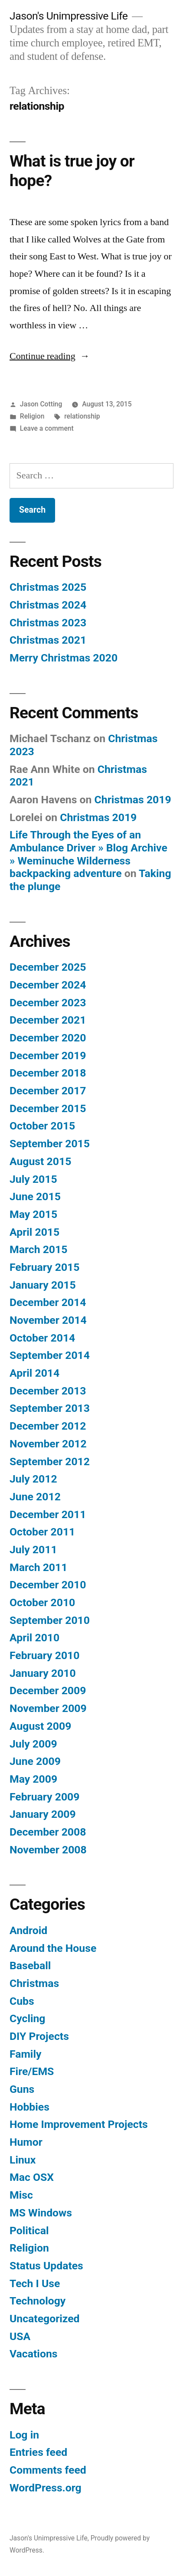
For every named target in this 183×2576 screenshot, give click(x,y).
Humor (26, 2142)
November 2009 (48, 1708)
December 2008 (48, 1832)
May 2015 (33, 1214)
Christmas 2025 (48, 587)
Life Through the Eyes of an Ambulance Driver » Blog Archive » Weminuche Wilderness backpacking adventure (88, 854)
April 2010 (34, 1637)
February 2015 (44, 1267)
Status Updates (46, 2265)
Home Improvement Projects (79, 2124)
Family (25, 2054)
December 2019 (48, 1055)
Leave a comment (47, 428)
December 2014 (48, 1302)
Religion (32, 416)
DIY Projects (39, 2036)
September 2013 (50, 1408)
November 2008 (48, 1849)
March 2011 (38, 1567)
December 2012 (48, 1426)
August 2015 (40, 1161)
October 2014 (42, 1338)
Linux (23, 2160)
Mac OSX (32, 2177)
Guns (22, 2089)
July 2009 (33, 1744)
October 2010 (42, 1602)
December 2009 (48, 1690)
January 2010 (43, 1673)
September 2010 (50, 1620)
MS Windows (41, 2212)
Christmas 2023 (48, 622)
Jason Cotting (41, 404)
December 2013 (48, 1391)
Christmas (34, 1983)
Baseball (30, 1965)
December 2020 (48, 1037)
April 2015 (34, 1232)
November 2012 (48, 1443)
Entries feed (38, 2452)
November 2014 (48, 1320)
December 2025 (48, 967)
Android (28, 1930)
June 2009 (35, 1761)
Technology (37, 2301)
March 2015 (38, 1249)
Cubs (22, 2001)
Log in (24, 2435)
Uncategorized (45, 2318)
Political (29, 2230)
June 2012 (35, 1496)
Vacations (33, 2353)
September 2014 (50, 1355)
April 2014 (34, 1373)
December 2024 (48, 985)
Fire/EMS (32, 2071)
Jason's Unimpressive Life (68, 16)
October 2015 (42, 1125)
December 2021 (48, 1020)
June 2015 (35, 1196)
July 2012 (33, 1479)
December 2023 (48, 1002)
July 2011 (33, 1549)
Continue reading (50, 356)
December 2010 (48, 1584)
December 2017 (48, 1090)
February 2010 (44, 1655)
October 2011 (42, 1531)
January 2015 (43, 1285)
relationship (82, 416)
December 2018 (48, 1073)
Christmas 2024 (48, 605)
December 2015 (48, 1108)
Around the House (53, 1948)
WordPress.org (46, 2487)
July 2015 (33, 1179)
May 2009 (33, 1779)
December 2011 (48, 1514)
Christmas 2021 (48, 640)
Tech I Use (35, 2283)
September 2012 (50, 1461)
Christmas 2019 (133, 799)
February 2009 (44, 1796)
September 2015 (50, 1143)
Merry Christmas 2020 (64, 657)
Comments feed (48, 2470)
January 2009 (43, 1814)
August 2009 (40, 1726)
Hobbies (29, 2107)
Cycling (28, 2018)
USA (20, 2336)
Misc (21, 2195)
